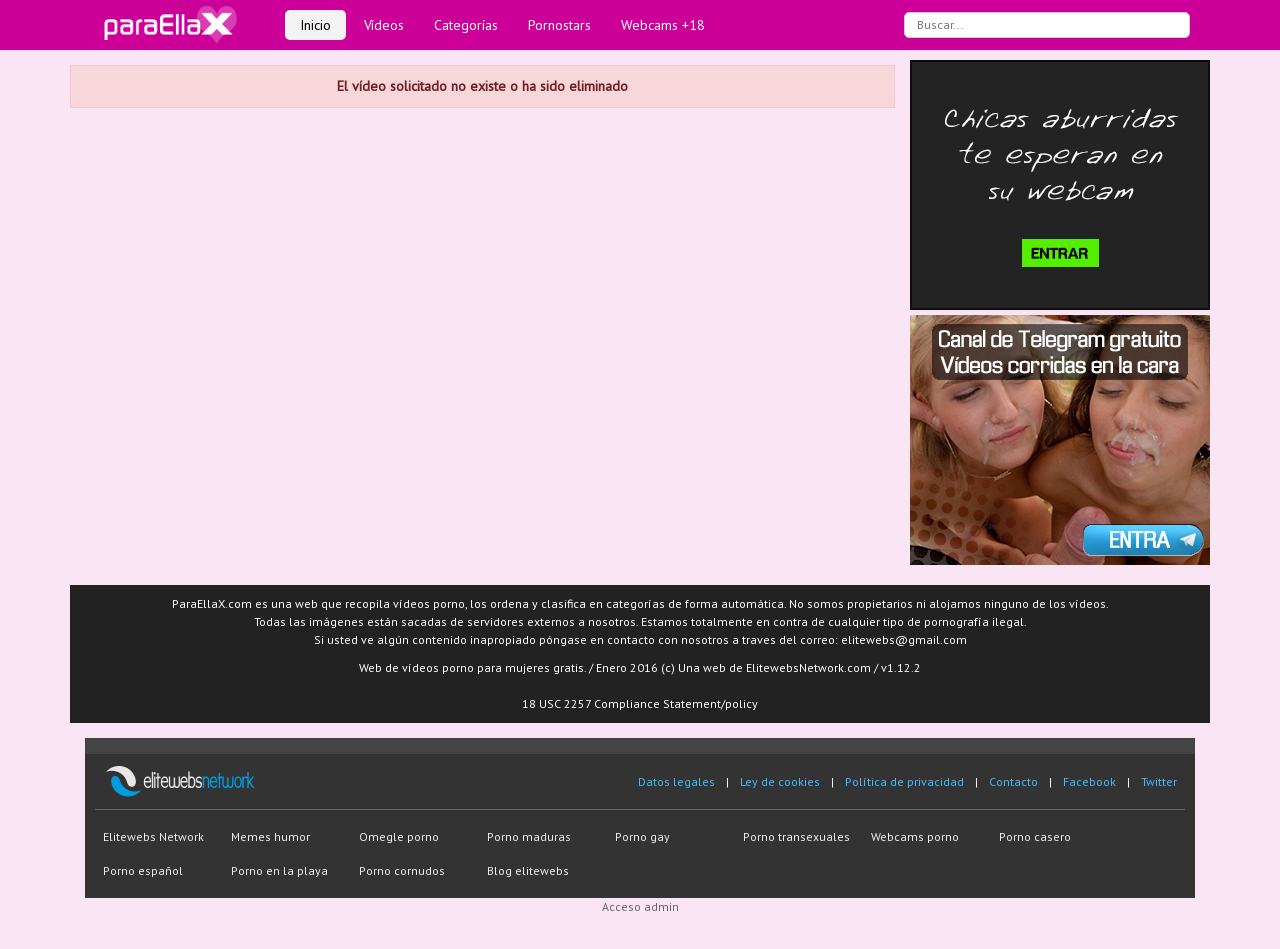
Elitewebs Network (153, 836)
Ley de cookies (780, 781)
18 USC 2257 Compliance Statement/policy (640, 703)
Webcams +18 (663, 25)
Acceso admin (640, 906)
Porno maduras (529, 836)
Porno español (143, 870)
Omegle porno (399, 836)
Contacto (1013, 781)
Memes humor (270, 836)
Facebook (1089, 781)
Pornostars (559, 25)
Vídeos (384, 25)
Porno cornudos (402, 870)
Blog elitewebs (528, 870)
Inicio (315, 25)
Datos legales (676, 781)
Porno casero (1035, 836)
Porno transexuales (796, 836)
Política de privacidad (904, 781)
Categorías (466, 25)
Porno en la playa (279, 870)
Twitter (1159, 781)
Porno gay (642, 836)
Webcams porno (915, 836)
